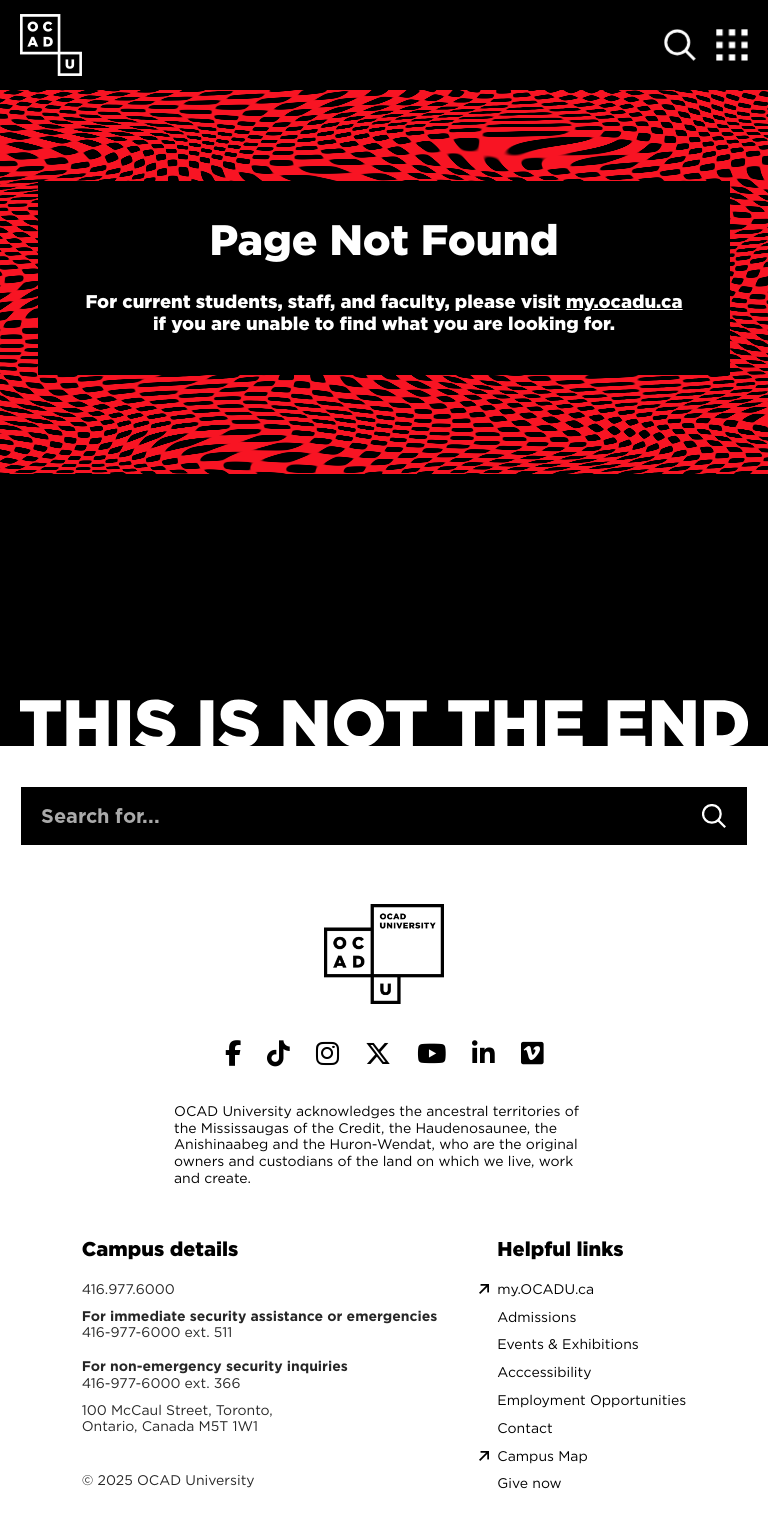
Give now (529, 1483)
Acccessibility (544, 1372)
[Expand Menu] (732, 45)
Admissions (536, 1317)
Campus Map (542, 1456)
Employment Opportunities (591, 1400)
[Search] (714, 816)
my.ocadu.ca (624, 302)
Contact (524, 1428)
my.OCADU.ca (545, 1289)
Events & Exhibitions (567, 1344)
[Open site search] (680, 45)
